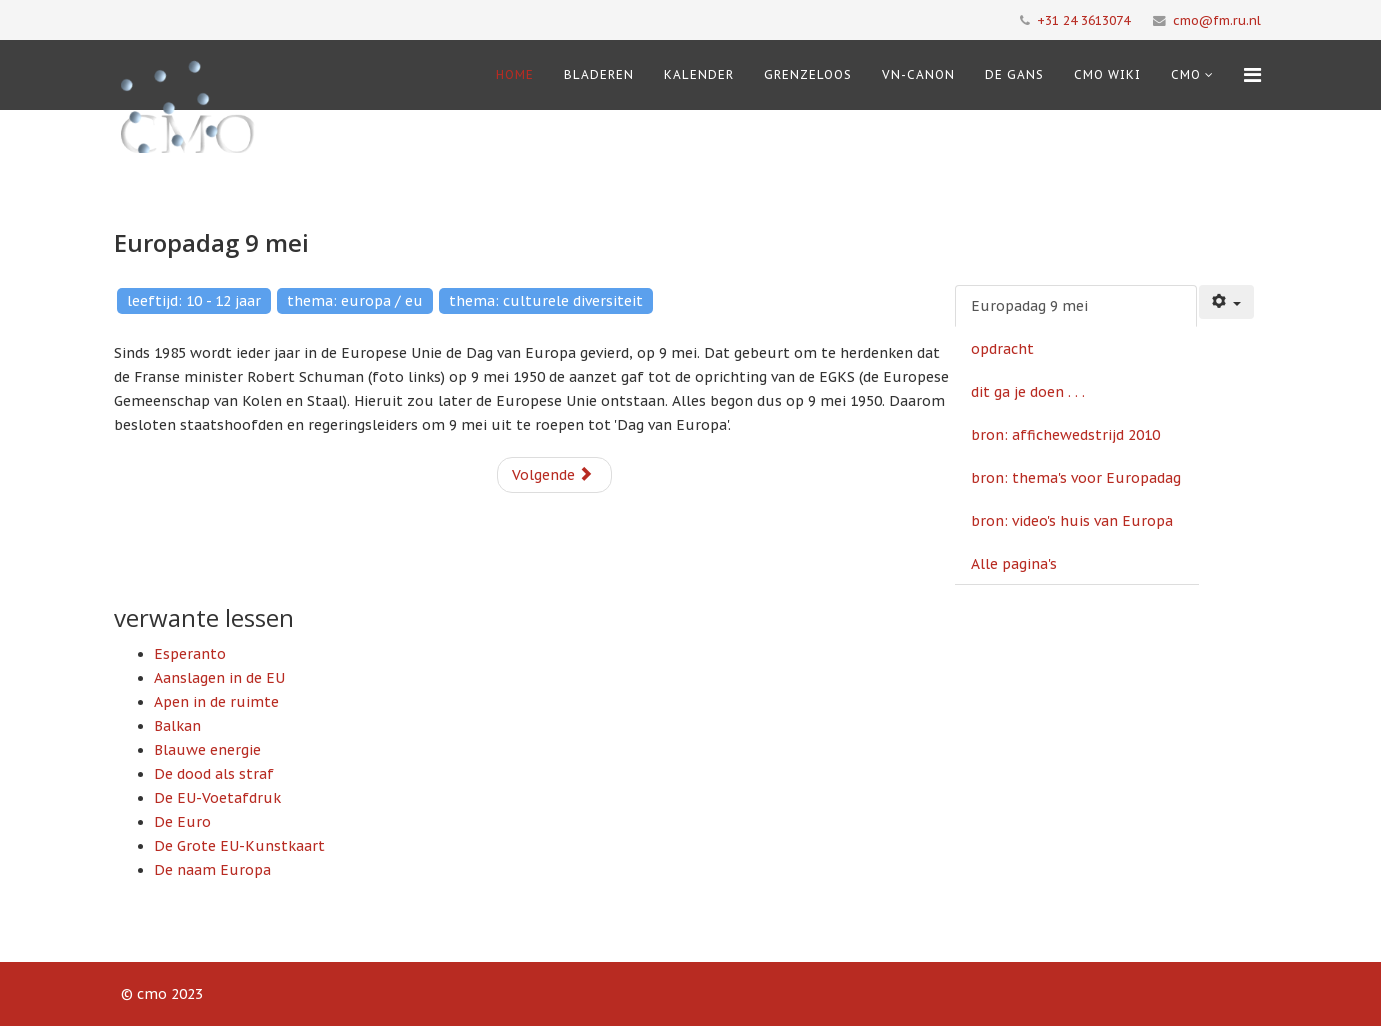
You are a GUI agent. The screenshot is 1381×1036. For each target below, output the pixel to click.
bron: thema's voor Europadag (1076, 478)
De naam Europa (212, 870)
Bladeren (599, 74)
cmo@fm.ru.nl (1217, 20)
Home (515, 74)
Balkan (177, 726)
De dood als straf (214, 774)
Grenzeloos (808, 74)
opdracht (1002, 349)
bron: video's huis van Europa (1072, 521)
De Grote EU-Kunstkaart (239, 846)
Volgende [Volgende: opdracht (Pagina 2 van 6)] (552, 475)
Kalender (699, 74)
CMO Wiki (1107, 74)
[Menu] (1252, 75)
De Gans (1014, 74)
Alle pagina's (1014, 564)
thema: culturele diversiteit (546, 301)
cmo (1186, 74)
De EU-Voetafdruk (217, 798)
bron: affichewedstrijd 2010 (1065, 435)
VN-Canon (918, 74)
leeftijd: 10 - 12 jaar (194, 301)
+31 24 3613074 (1083, 20)
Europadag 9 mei (1029, 306)
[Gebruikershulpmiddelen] (1227, 302)
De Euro (182, 822)
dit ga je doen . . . (1028, 392)
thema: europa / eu (355, 301)
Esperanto (190, 654)
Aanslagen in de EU (219, 678)
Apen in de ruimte (216, 702)
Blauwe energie (207, 750)
